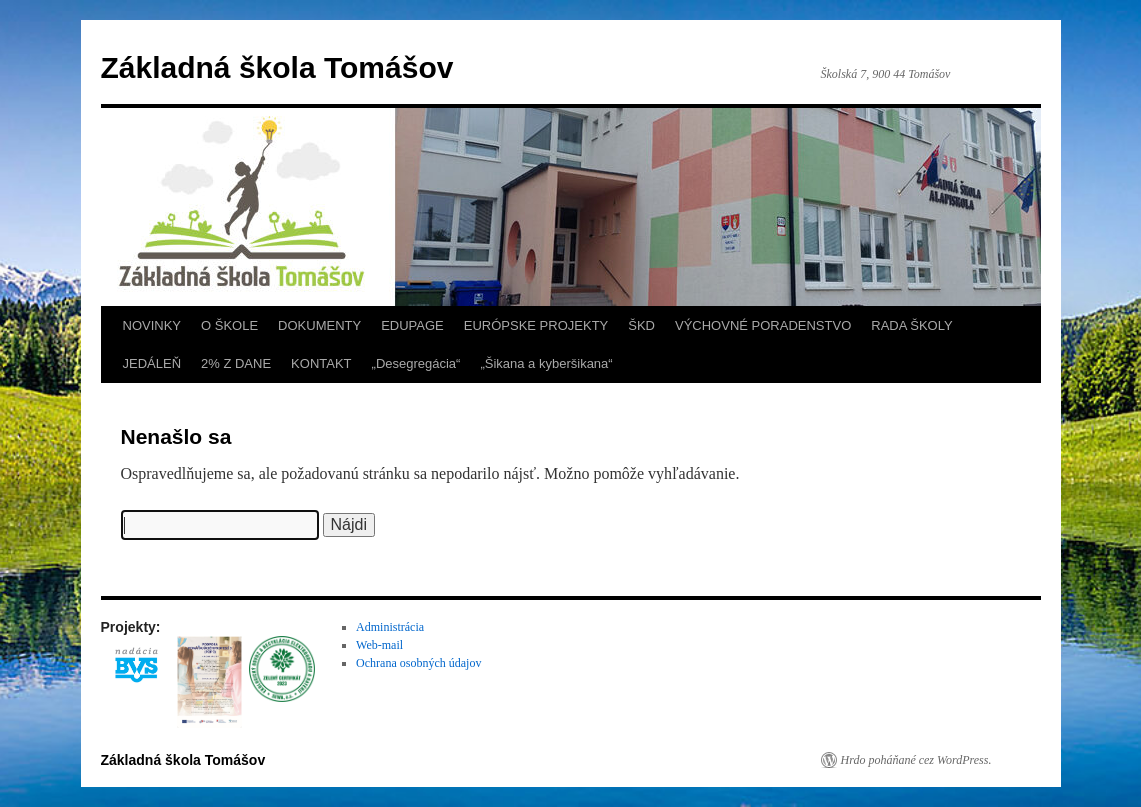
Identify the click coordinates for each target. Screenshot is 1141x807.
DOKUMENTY (319, 325)
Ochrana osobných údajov (418, 663)
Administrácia (390, 627)
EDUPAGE (412, 325)
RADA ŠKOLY (911, 325)
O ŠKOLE (229, 325)
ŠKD (641, 325)
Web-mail (379, 645)
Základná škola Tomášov (277, 67)
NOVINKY (152, 325)
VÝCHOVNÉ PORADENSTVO (763, 325)
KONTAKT (321, 363)
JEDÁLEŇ (152, 363)
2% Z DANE (236, 363)
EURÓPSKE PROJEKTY (536, 325)
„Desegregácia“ (416, 363)
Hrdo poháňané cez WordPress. (916, 760)
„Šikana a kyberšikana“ (546, 363)
